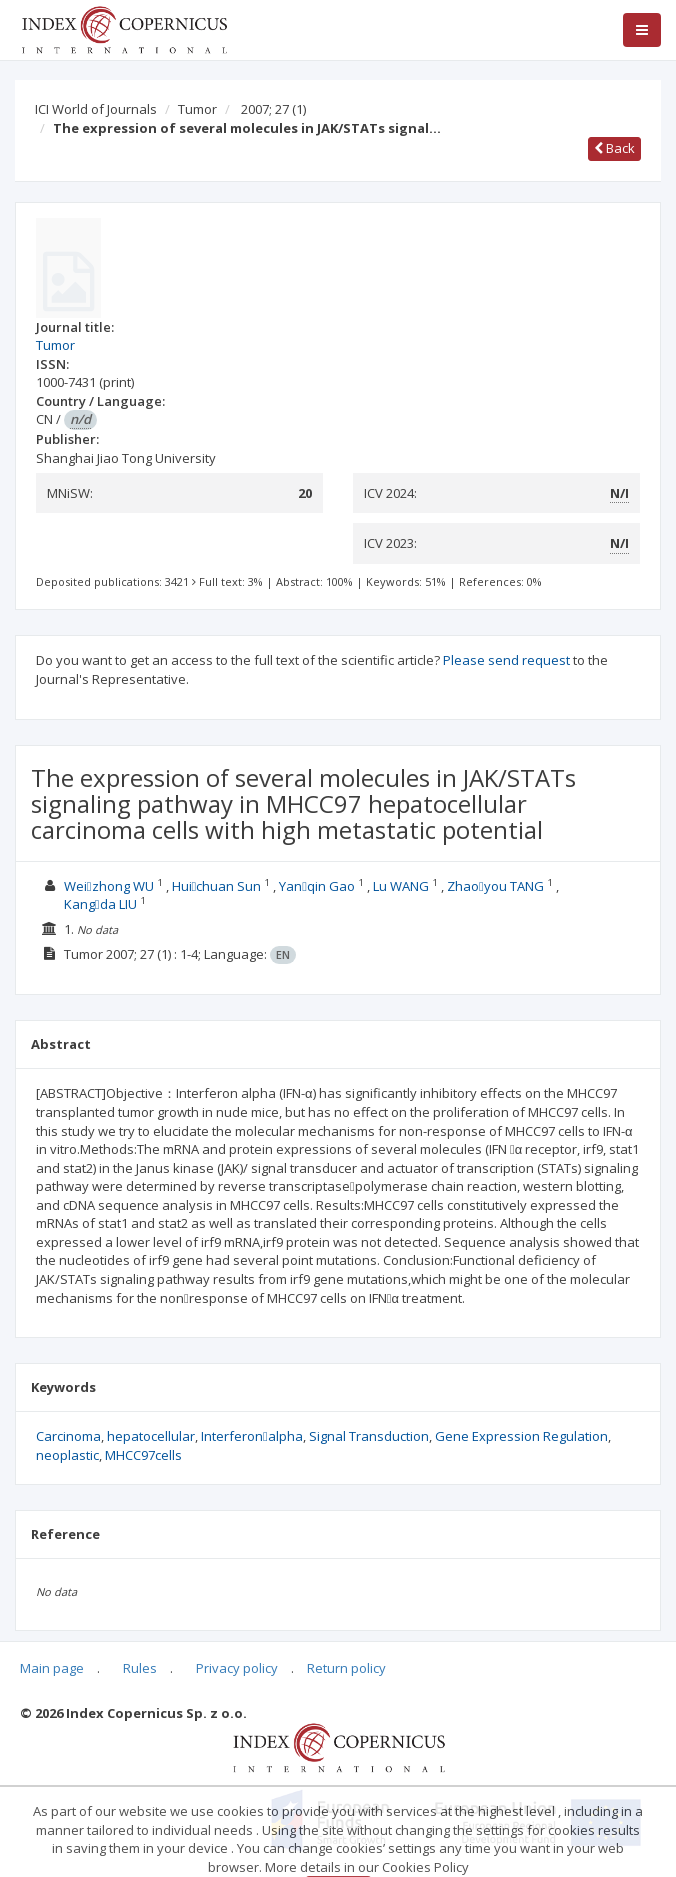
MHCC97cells (143, 1455)
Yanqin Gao (317, 886)
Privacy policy (237, 1668)
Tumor (197, 109)
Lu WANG (401, 886)
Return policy (346, 1668)
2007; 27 (273, 109)
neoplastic (67, 1455)
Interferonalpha (252, 1436)
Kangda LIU (100, 904)
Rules (140, 1668)
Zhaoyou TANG (495, 886)
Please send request (506, 660)
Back (614, 148)
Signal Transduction (369, 1436)
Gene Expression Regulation (521, 1436)
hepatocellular (151, 1436)
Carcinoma (68, 1436)
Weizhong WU (110, 886)
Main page (52, 1668)
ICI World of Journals (96, 109)
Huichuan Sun (217, 886)
